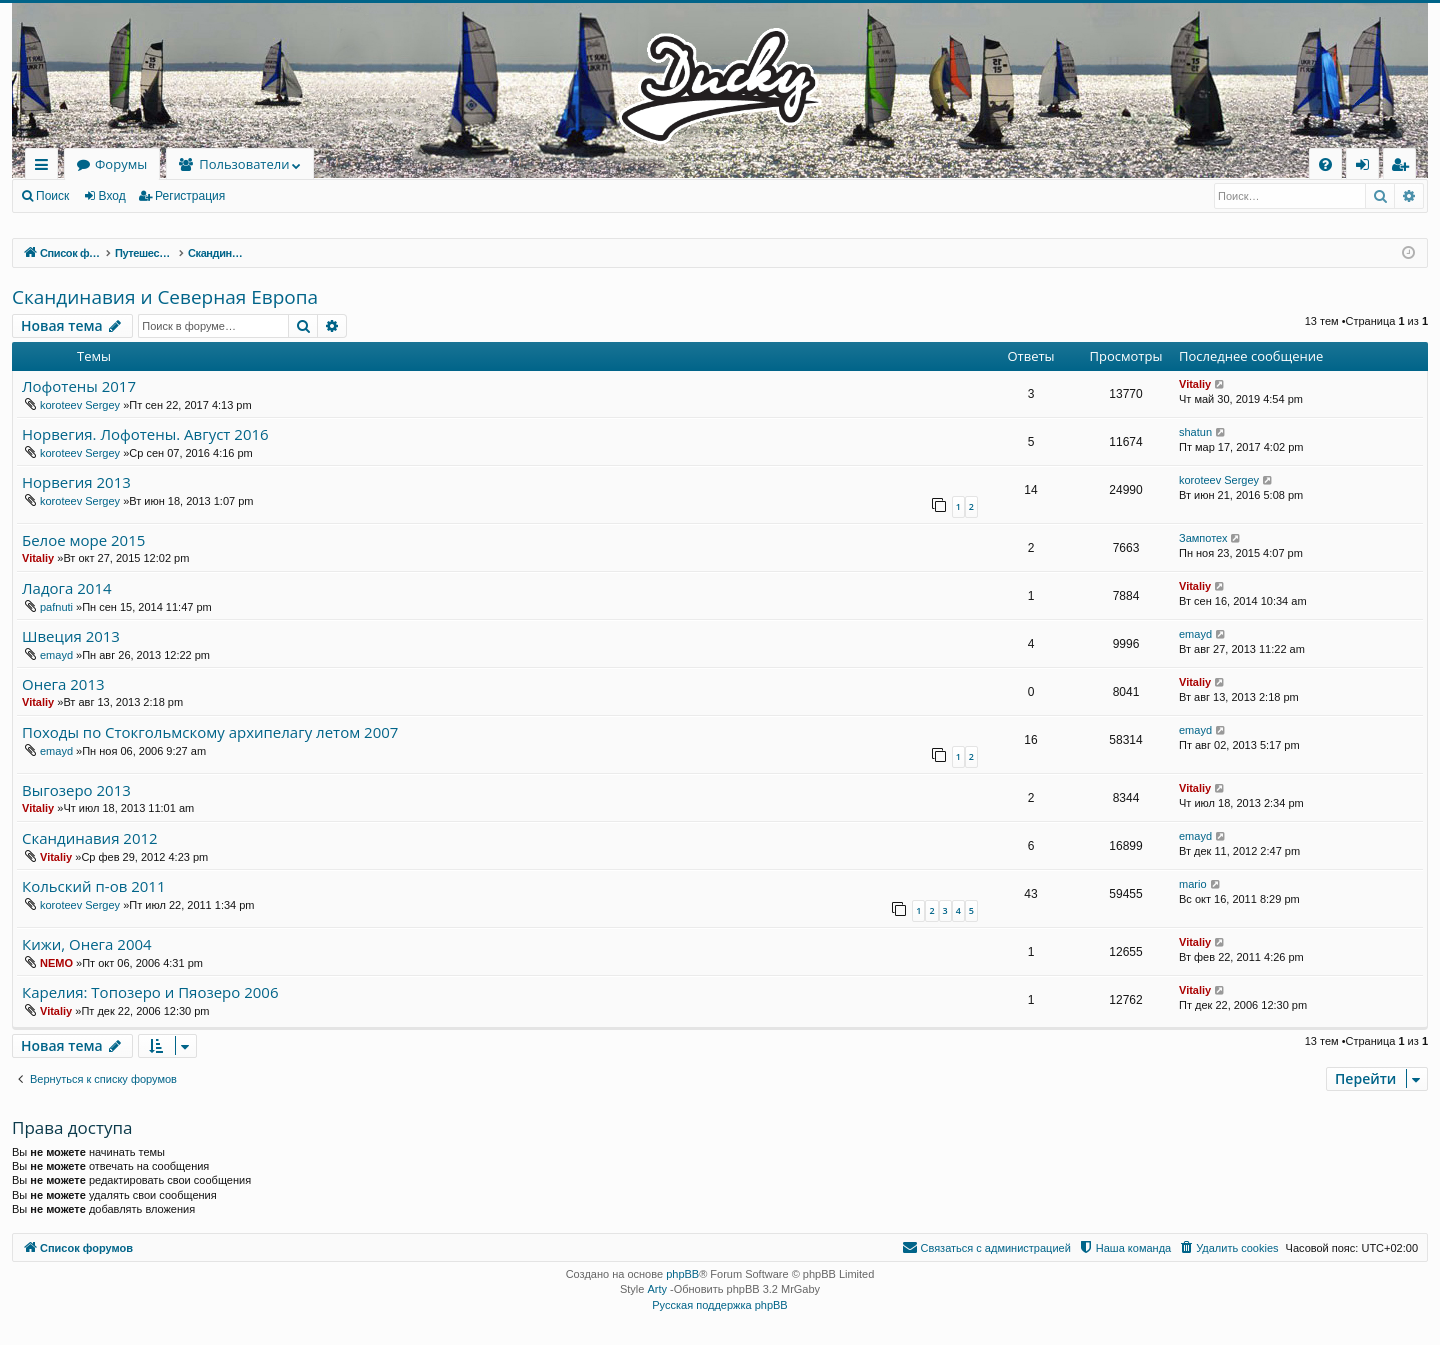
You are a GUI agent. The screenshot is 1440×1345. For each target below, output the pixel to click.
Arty (657, 1289)
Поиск (52, 196)
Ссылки (45, 167)
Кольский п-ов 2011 (93, 886)
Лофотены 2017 (79, 386)
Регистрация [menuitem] (1404, 167)
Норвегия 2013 (76, 482)
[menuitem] (1325, 164)
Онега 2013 (63, 684)
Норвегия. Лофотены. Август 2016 (145, 434)
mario (1193, 884)
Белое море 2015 (83, 540)
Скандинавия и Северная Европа (165, 297)
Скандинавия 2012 (90, 838)
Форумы (121, 164)
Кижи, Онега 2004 (87, 944)
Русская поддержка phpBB (719, 1305)
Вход (112, 196)
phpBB (682, 1274)
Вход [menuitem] (1366, 167)
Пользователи (244, 164)
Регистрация (190, 196)
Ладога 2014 (67, 588)
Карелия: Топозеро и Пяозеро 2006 (150, 992)
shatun (1195, 432)
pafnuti (56, 607)
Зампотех (1203, 538)
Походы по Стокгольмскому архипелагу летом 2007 (210, 732)
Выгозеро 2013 (76, 790)
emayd (56, 655)
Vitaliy (1195, 384)
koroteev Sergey (80, 405)
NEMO (56, 963)
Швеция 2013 (71, 636)
